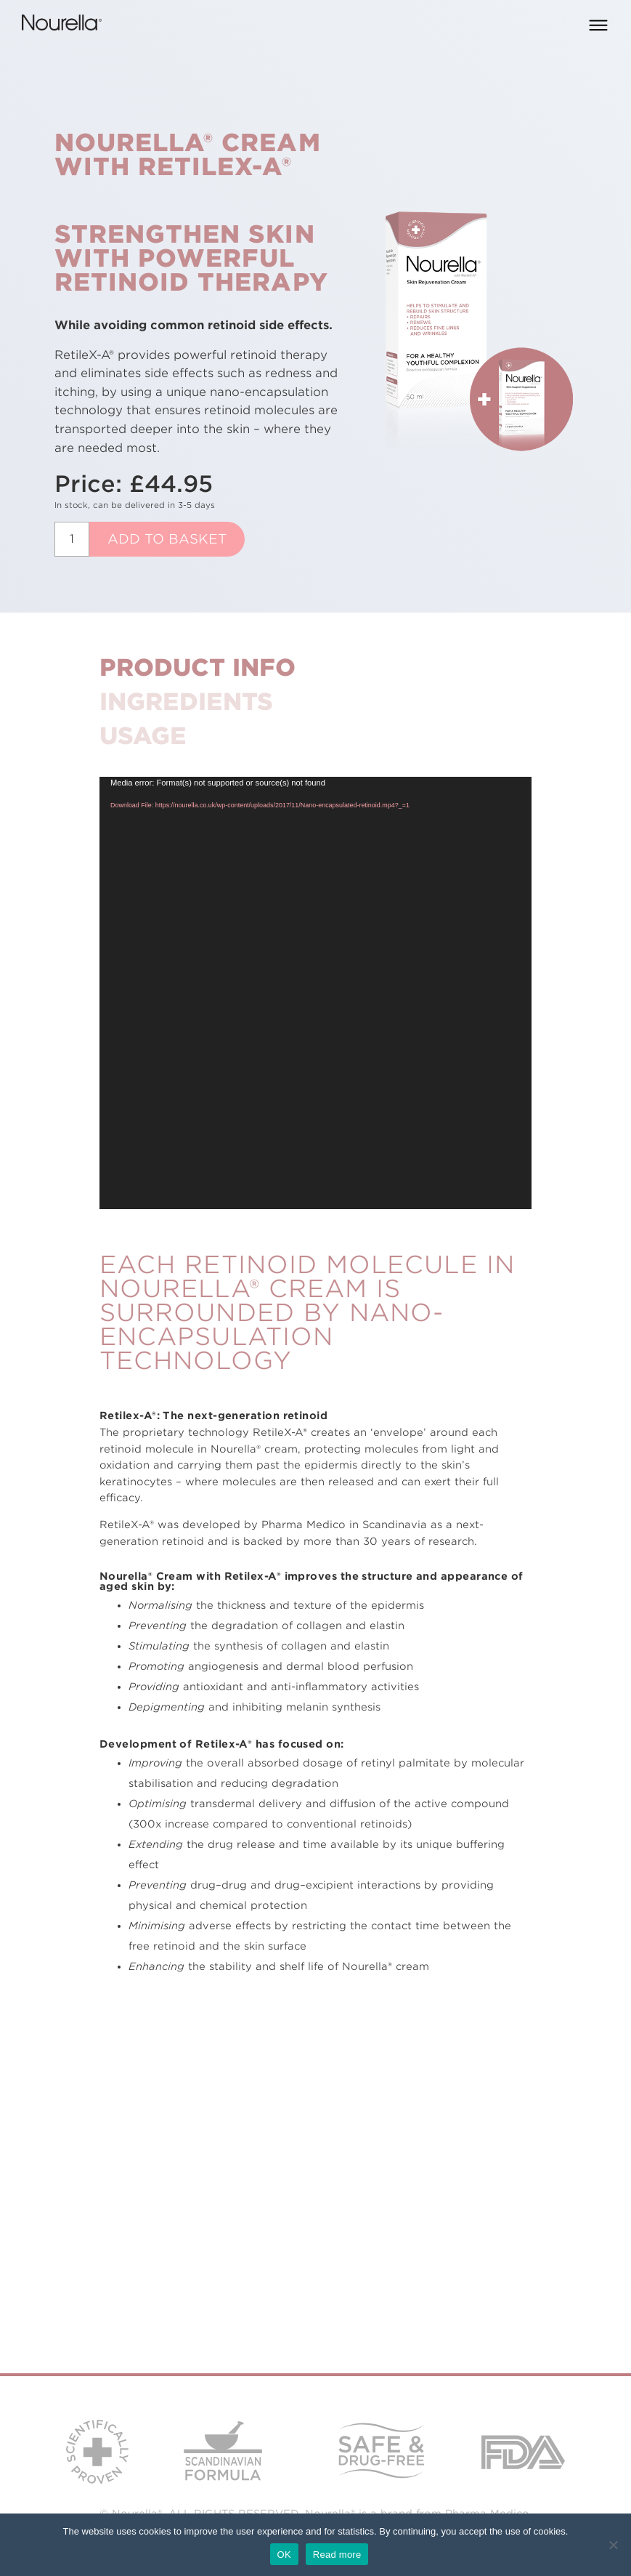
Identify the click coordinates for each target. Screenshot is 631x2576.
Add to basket (167, 538)
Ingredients (186, 701)
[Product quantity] (71, 539)
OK (284, 2554)
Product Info (197, 667)
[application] (315, 993)
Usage (143, 736)
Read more (337, 2554)
